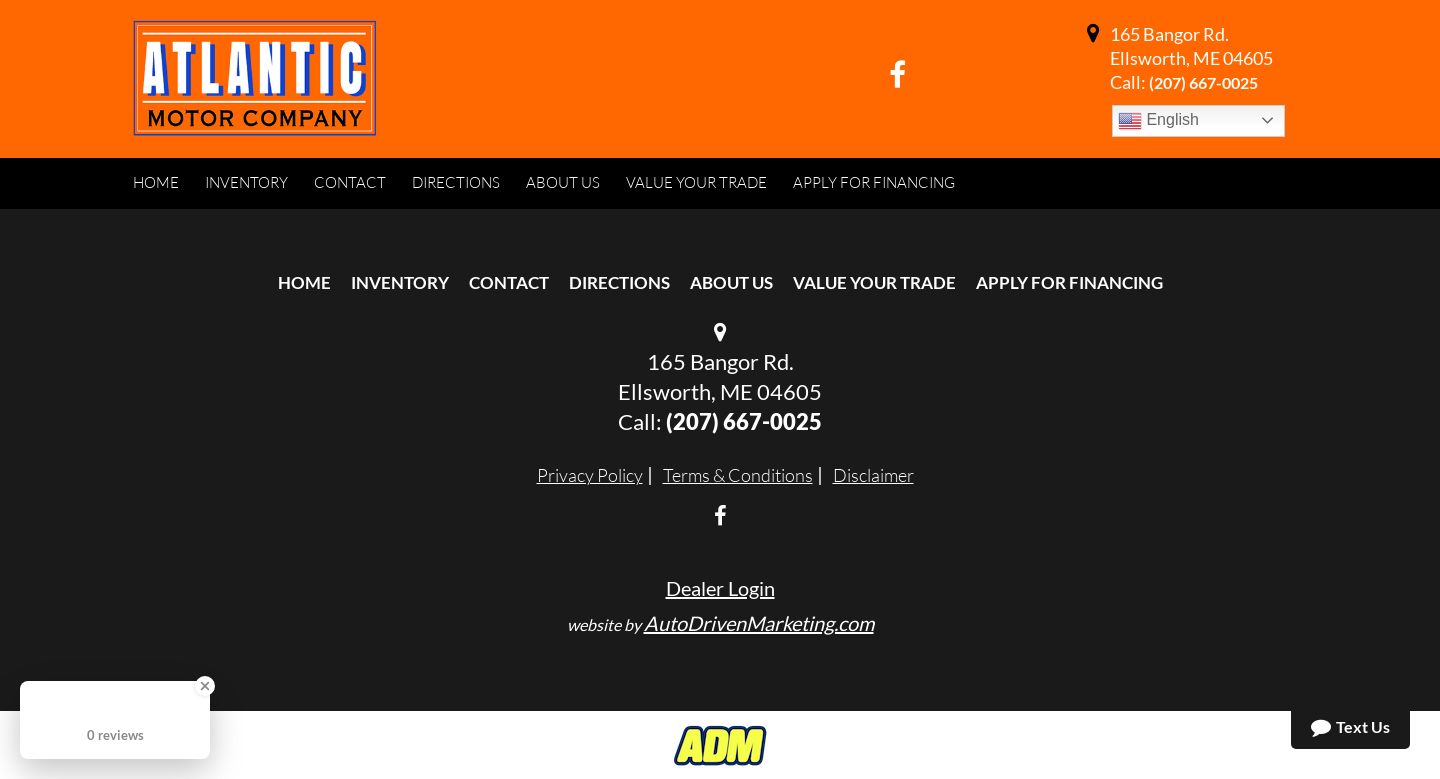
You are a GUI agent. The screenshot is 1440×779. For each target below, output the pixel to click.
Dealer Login (720, 588)
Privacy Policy (590, 475)
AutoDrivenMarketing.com (759, 623)
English (1158, 121)
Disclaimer (873, 475)
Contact (509, 282)
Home (304, 282)
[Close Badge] (205, 686)
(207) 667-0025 (1203, 82)
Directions (619, 282)
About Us (731, 282)
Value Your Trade (874, 282)
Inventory (400, 282)
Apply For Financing (1069, 282)
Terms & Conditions (738, 475)
